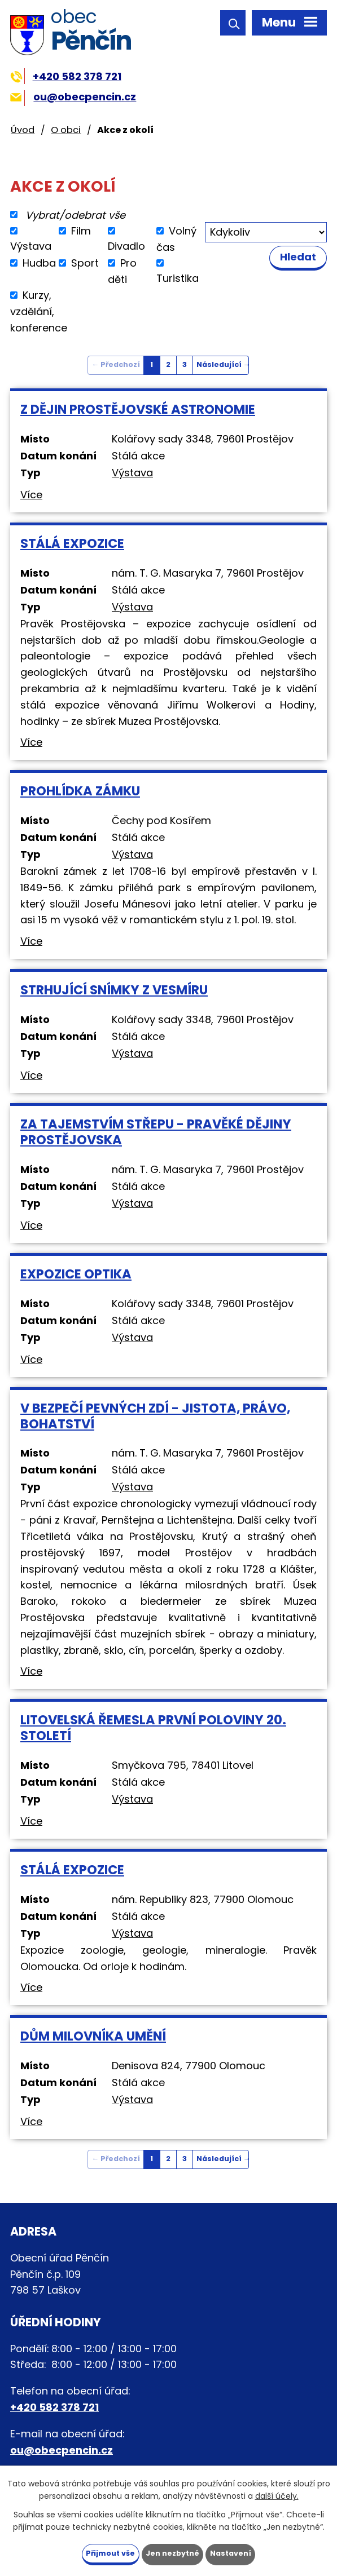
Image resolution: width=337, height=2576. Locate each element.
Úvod (22, 129)
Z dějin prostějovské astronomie (137, 409)
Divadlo (126, 246)
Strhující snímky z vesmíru (114, 990)
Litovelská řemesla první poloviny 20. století (153, 1728)
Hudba (39, 263)
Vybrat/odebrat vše (75, 214)
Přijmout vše (105, 2552)
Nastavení (236, 2552)
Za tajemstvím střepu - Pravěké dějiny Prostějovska (155, 1132)
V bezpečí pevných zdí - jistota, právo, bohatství (155, 1416)
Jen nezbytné (173, 2552)
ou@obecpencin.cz (73, 97)
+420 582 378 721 (65, 76)
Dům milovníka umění (93, 2036)
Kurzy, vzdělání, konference (38, 311)
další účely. (277, 2494)
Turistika (177, 278)
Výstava (30, 246)
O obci (66, 129)
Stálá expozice (72, 543)
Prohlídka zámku (80, 791)
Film (81, 231)
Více (31, 495)
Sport (85, 263)
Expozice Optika (76, 1274)
